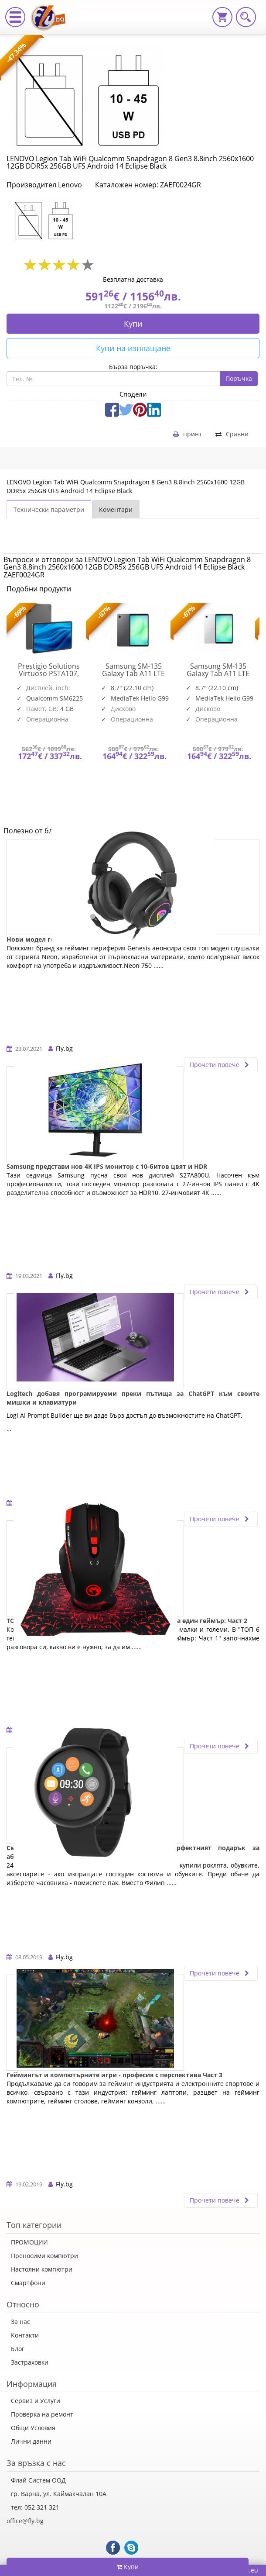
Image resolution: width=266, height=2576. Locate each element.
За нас (20, 2321)
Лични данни (31, 2441)
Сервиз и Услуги (35, 2400)
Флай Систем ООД (38, 2480)
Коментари (116, 509)
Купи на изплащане (133, 348)
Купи (133, 323)
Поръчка (238, 378)
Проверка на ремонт (42, 2414)
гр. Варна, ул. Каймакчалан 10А (58, 2494)
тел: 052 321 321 (35, 2507)
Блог (17, 2349)
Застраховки (29, 2362)
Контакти (25, 2335)
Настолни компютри (41, 2269)
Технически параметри (49, 509)
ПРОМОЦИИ (29, 2242)
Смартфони (28, 2283)
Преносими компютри (44, 2255)
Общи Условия (33, 2428)
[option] (49, 219)
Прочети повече (221, 1064)
